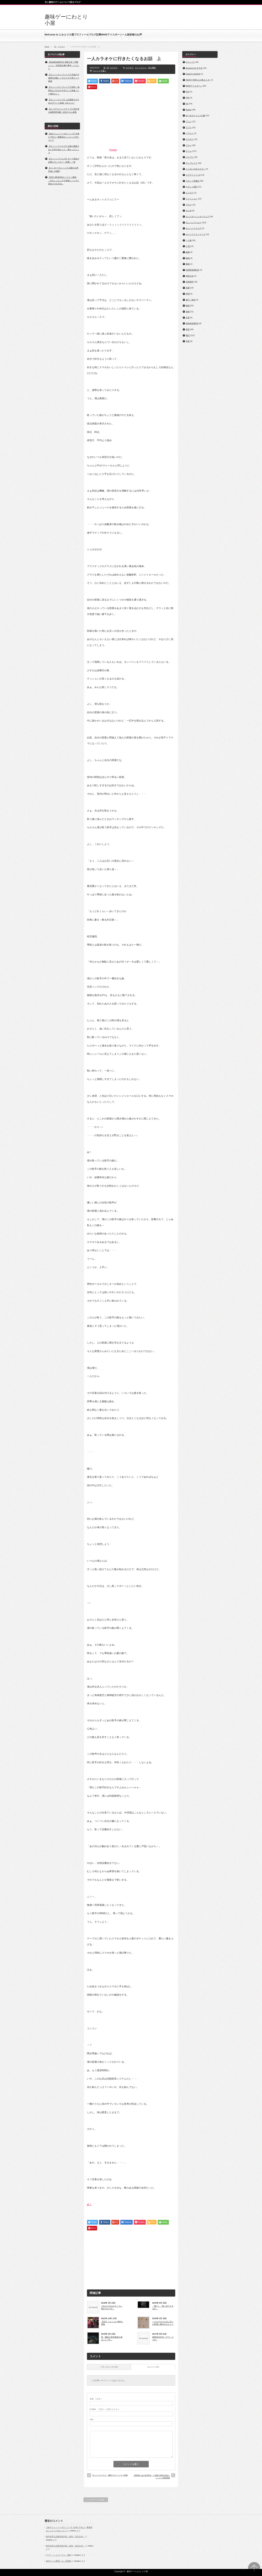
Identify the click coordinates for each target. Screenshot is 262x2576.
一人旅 (189, 240)
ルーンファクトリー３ (195, 234)
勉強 (188, 258)
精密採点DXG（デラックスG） (163, 2338)
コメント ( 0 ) (153, 2367)
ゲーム (189, 151)
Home (47, 47)
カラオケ (61, 47)
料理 (188, 294)
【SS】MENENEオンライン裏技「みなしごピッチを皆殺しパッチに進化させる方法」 (63, 180)
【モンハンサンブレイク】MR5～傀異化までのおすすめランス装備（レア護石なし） (63, 90)
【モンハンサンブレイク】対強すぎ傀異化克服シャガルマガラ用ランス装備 (63, 78)
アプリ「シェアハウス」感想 (58, 2555)
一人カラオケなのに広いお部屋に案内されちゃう (163, 2323)
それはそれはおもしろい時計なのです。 (111, 2307)
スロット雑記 (191, 187)
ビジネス (190, 193)
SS (55, 47)
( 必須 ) (96, 2399)
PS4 (187, 92)
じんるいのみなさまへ (195, 169)
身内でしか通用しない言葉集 (58, 2561)
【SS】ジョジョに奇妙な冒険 (112, 2323)
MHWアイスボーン (194, 86)
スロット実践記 (192, 181)
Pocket (113, 149)
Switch (188, 110)
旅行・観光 (190, 300)
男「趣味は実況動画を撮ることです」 (111, 2338)
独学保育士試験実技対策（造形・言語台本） (65, 2536)
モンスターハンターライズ (197, 216)
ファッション (191, 199)
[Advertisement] (131, 117)
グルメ (189, 145)
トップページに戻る (95, 2500)
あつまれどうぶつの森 (195, 115)
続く (89, 2204)
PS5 (187, 98)
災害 (188, 317)
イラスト (190, 133)
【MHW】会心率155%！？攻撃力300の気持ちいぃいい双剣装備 (151, 2476)
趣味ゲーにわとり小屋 (137, 2571)
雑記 (188, 335)
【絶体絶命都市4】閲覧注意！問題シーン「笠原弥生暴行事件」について (63, 65)
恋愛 (188, 288)
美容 (188, 329)
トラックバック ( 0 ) (109, 2367)
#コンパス (190, 62)
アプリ (189, 127)
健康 (188, 252)
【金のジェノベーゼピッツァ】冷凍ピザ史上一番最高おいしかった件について (63, 137)
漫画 (188, 311)
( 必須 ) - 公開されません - (105, 2409)
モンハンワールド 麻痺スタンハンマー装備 (110, 2475)
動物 (188, 264)
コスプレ (190, 157)
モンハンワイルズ (193, 228)
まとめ (189, 210)
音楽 (188, 341)
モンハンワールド (193, 222)
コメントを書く (99, 71)
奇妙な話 (190, 276)
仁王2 (188, 246)
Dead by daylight (193, 74)
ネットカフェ (141, 68)
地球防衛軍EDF (192, 270)
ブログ (189, 205)
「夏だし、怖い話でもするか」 (163, 2307)
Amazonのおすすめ (194, 68)
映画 (188, 306)
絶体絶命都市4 (192, 323)
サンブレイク (191, 163)
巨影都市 (190, 282)
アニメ (189, 121)
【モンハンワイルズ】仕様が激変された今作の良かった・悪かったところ (63, 149)
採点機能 (152, 68)
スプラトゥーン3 (193, 175)
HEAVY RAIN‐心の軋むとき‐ (198, 80)
